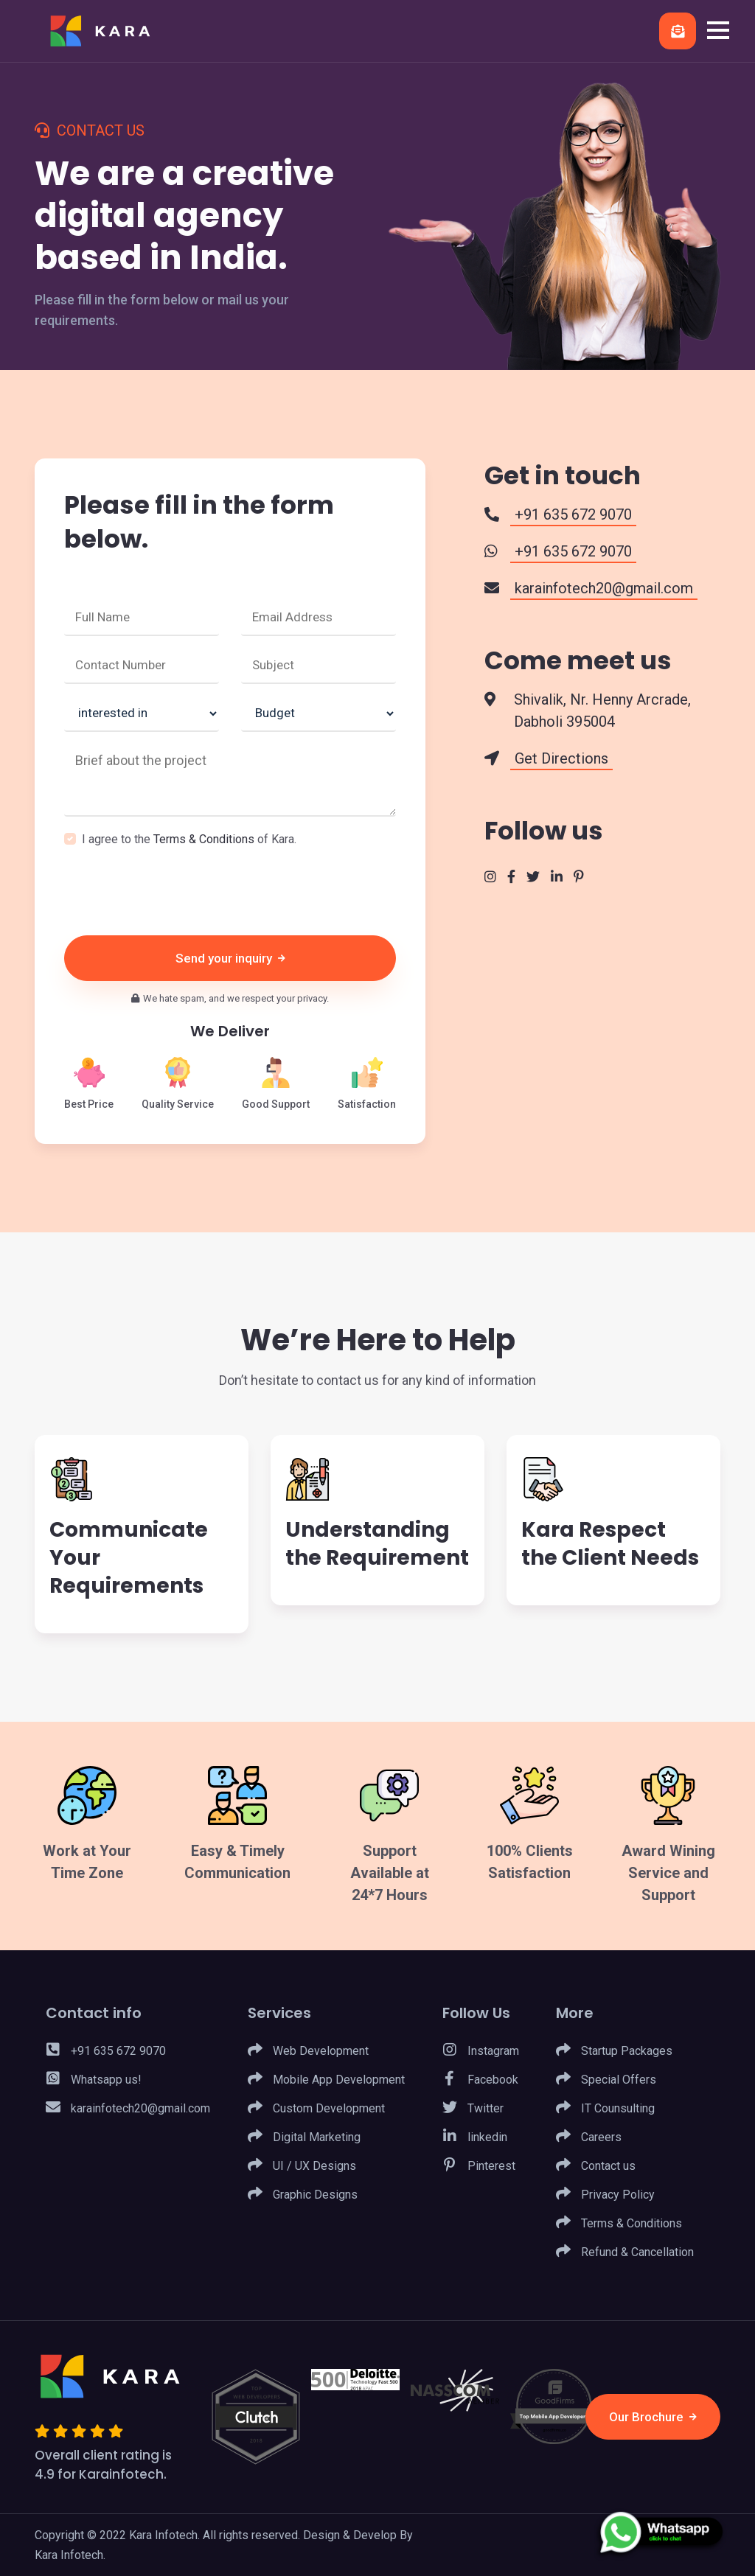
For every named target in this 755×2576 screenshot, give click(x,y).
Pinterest (478, 2166)
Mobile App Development (326, 2079)
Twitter (473, 2108)
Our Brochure (652, 2416)
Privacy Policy (605, 2194)
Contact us (596, 2166)
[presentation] (176, 892)
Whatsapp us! (94, 2079)
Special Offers (606, 2079)
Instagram (480, 2051)
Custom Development (316, 2108)
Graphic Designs (303, 2194)
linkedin (474, 2137)
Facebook (480, 2079)
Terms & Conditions (203, 839)
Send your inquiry (230, 958)
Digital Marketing (304, 2137)
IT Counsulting (605, 2108)
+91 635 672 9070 (106, 2051)
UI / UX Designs (302, 2166)
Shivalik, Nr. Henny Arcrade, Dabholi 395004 (600, 710)
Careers (589, 2137)
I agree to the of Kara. (189, 839)
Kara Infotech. (70, 2555)
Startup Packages (614, 2051)
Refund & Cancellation (625, 2252)
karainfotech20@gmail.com (128, 2108)
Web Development (308, 2051)
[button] (718, 30)
